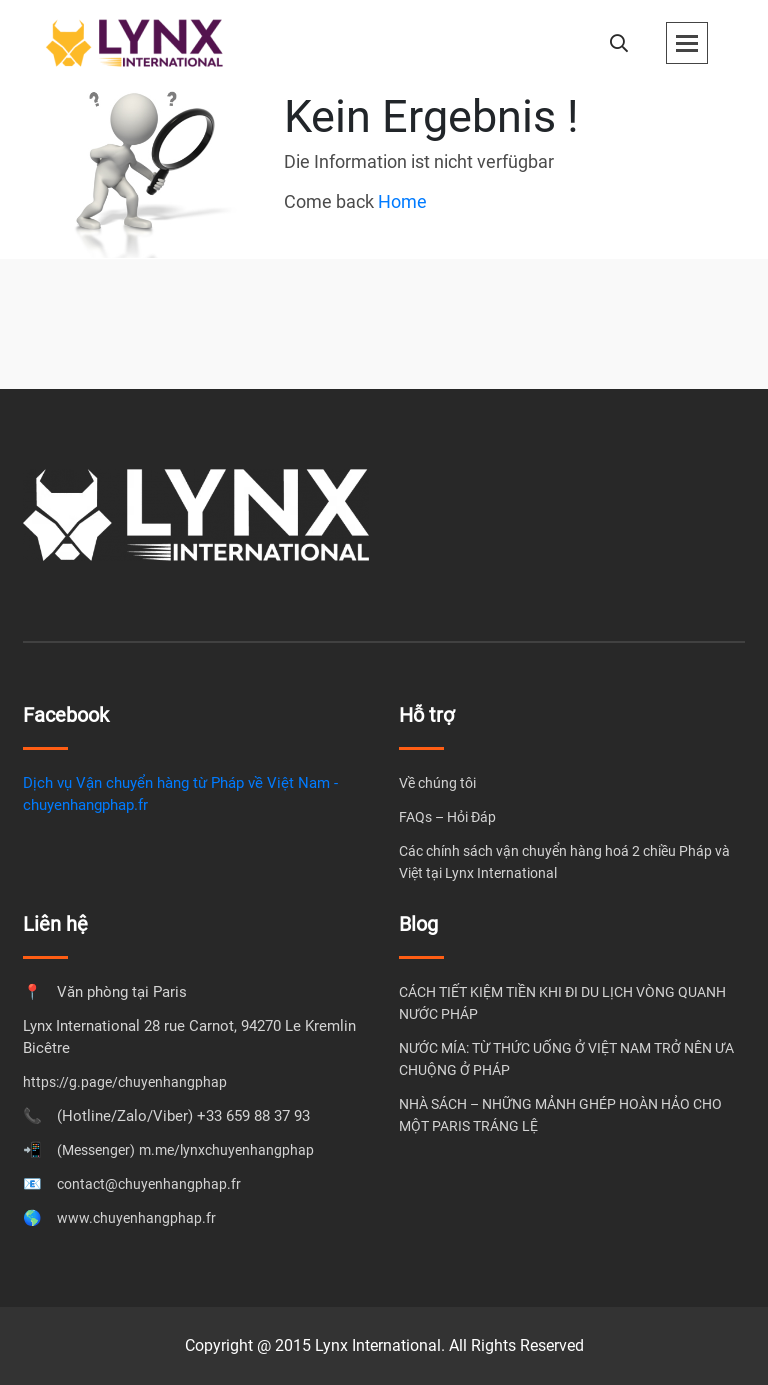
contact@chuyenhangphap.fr (149, 1184)
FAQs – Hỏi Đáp (447, 817)
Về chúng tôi (437, 783)
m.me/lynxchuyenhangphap (226, 1150)
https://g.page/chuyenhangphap (125, 1082)
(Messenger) (96, 1150)
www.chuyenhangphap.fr (136, 1218)
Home (402, 201)
